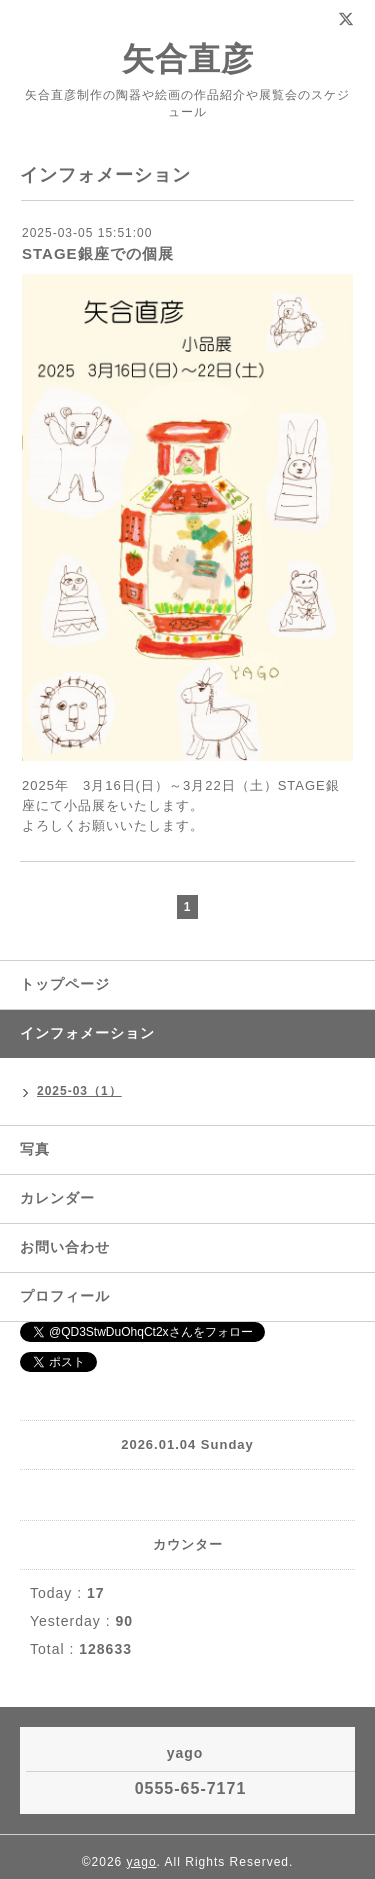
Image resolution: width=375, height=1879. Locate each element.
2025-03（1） (79, 1091)
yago (142, 1862)
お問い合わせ (65, 1247)
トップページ (65, 984)
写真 (35, 1149)
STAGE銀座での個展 (98, 253)
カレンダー (57, 1198)
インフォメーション (87, 1033)
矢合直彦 (188, 59)
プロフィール (65, 1296)
